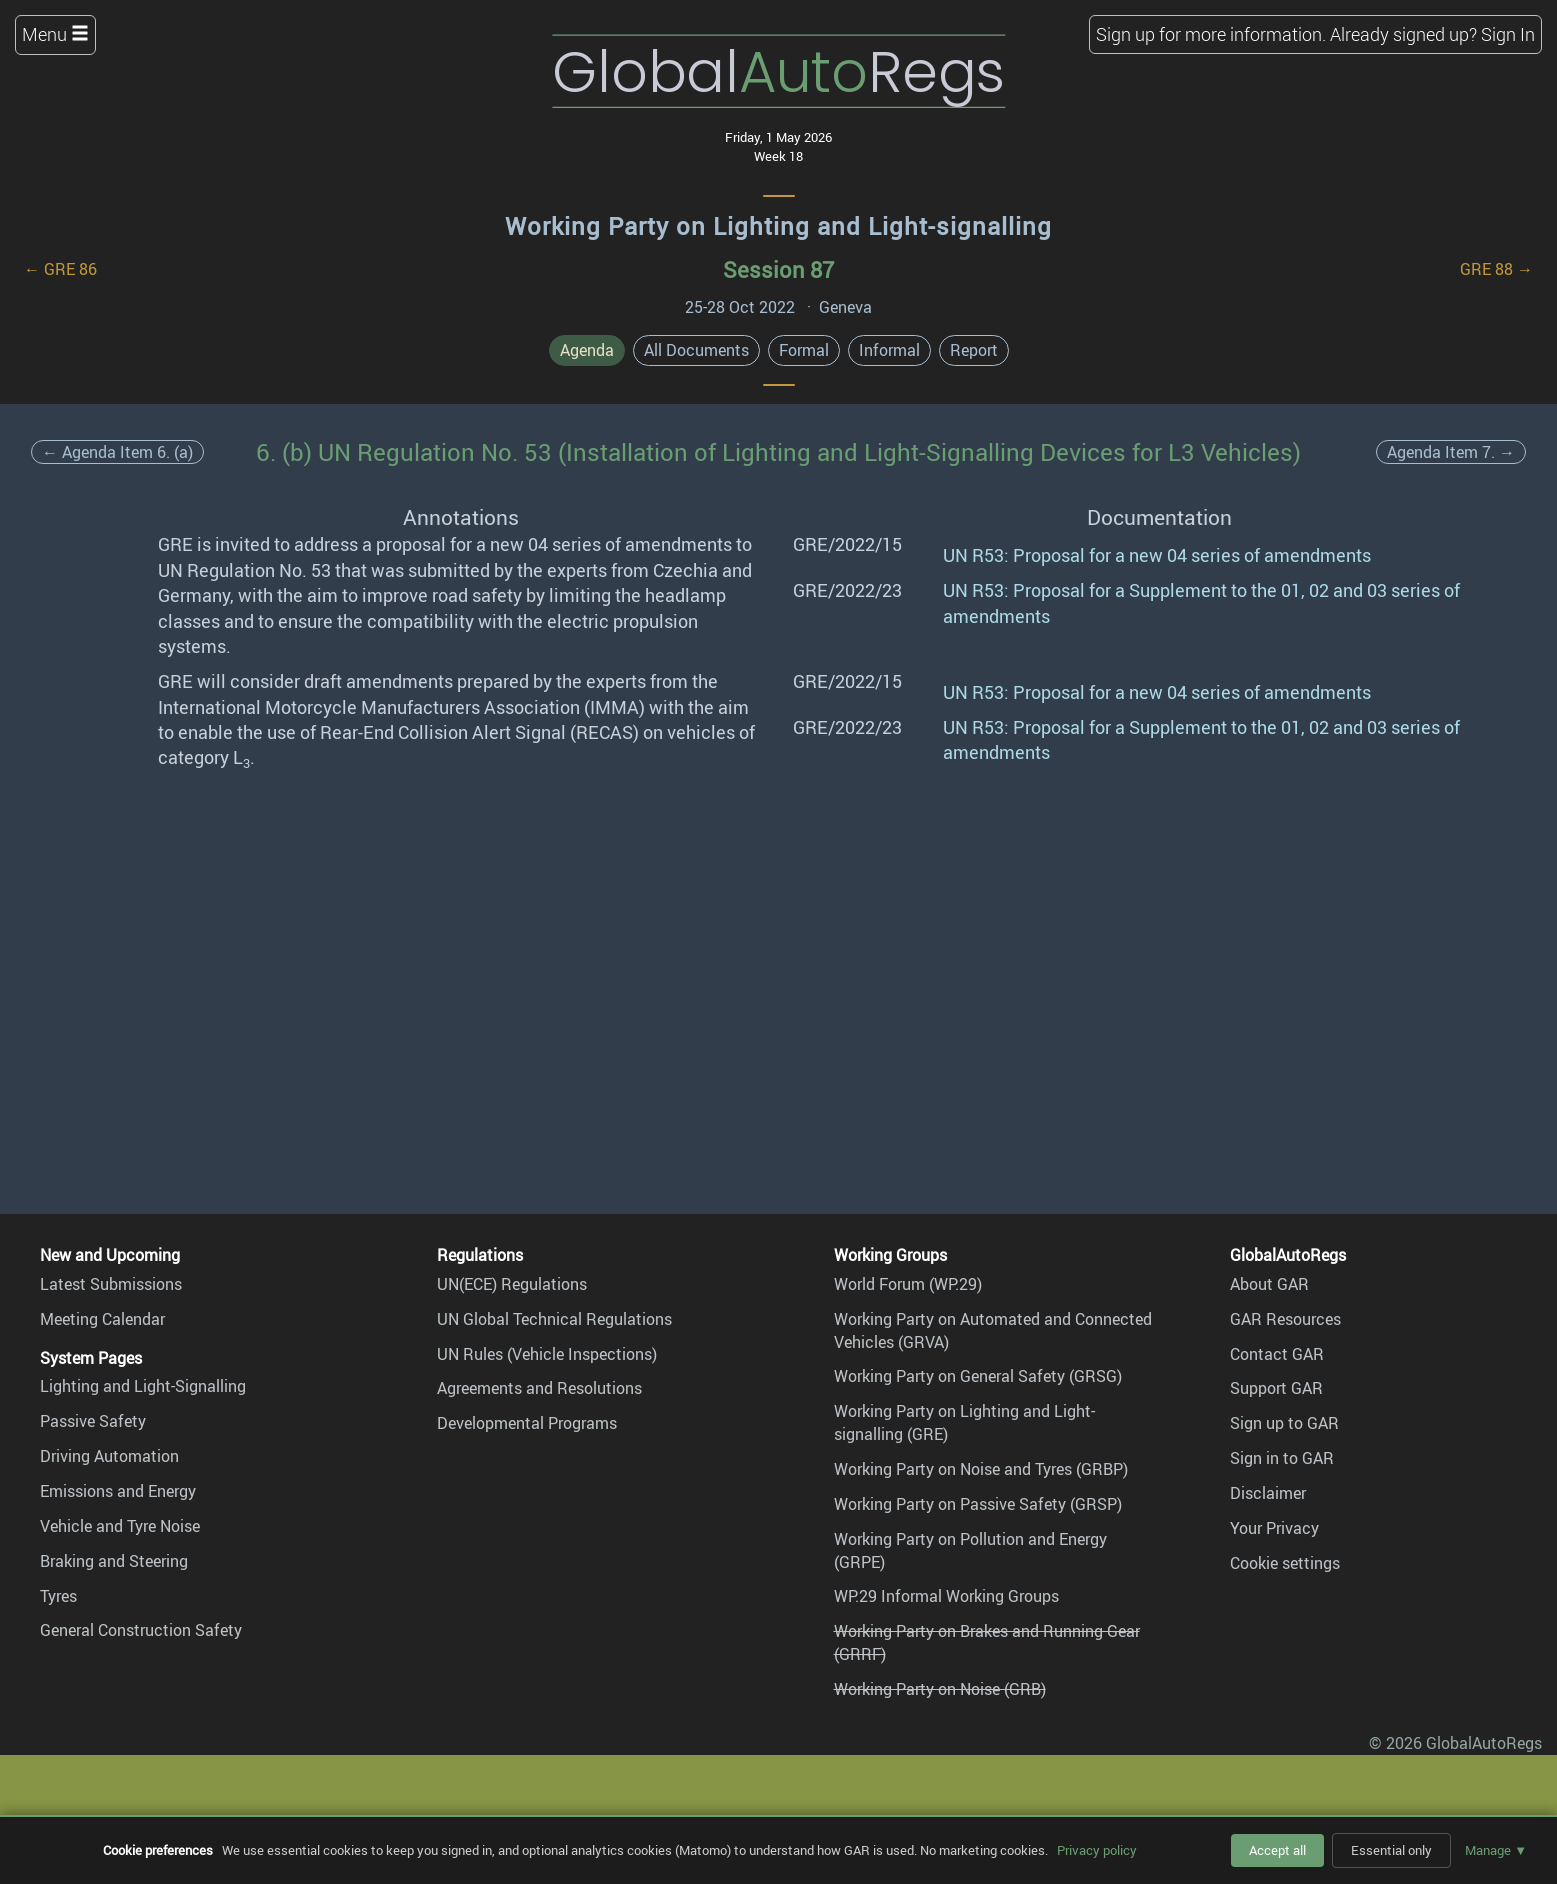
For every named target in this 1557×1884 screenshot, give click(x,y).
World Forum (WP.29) (908, 1284)
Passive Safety (93, 1421)
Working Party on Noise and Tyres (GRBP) (981, 1469)
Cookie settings (1285, 1563)
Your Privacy (1274, 1528)
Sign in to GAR (1282, 1458)
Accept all (1277, 1850)
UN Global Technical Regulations (554, 1319)
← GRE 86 (60, 269)
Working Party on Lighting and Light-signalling (778, 226)
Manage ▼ (1496, 1850)
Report (974, 350)
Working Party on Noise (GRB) (940, 1689)
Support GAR (1276, 1388)
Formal (804, 350)
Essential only (1391, 1850)
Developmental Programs (527, 1423)
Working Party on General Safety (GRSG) (978, 1376)
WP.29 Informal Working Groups (946, 1596)
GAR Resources (1285, 1319)
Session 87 (778, 269)
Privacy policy (1097, 1850)
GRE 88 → (1496, 269)
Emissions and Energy (118, 1491)
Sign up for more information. (1211, 34)
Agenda (587, 350)
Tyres (58, 1596)
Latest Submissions (111, 1284)
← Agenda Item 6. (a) (117, 452)
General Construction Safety (141, 1630)
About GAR (1269, 1284)
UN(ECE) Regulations (512, 1284)
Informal (889, 350)
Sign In (1508, 34)
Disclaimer (1268, 1493)
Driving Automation (109, 1456)
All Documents (696, 350)
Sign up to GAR (1284, 1423)
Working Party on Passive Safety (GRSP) (978, 1504)
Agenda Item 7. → (1451, 452)
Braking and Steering (114, 1561)
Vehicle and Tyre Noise (120, 1526)
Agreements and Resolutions (539, 1388)
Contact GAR (1277, 1354)
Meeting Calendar (102, 1319)
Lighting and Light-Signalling (143, 1386)
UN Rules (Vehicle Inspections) (547, 1354)
